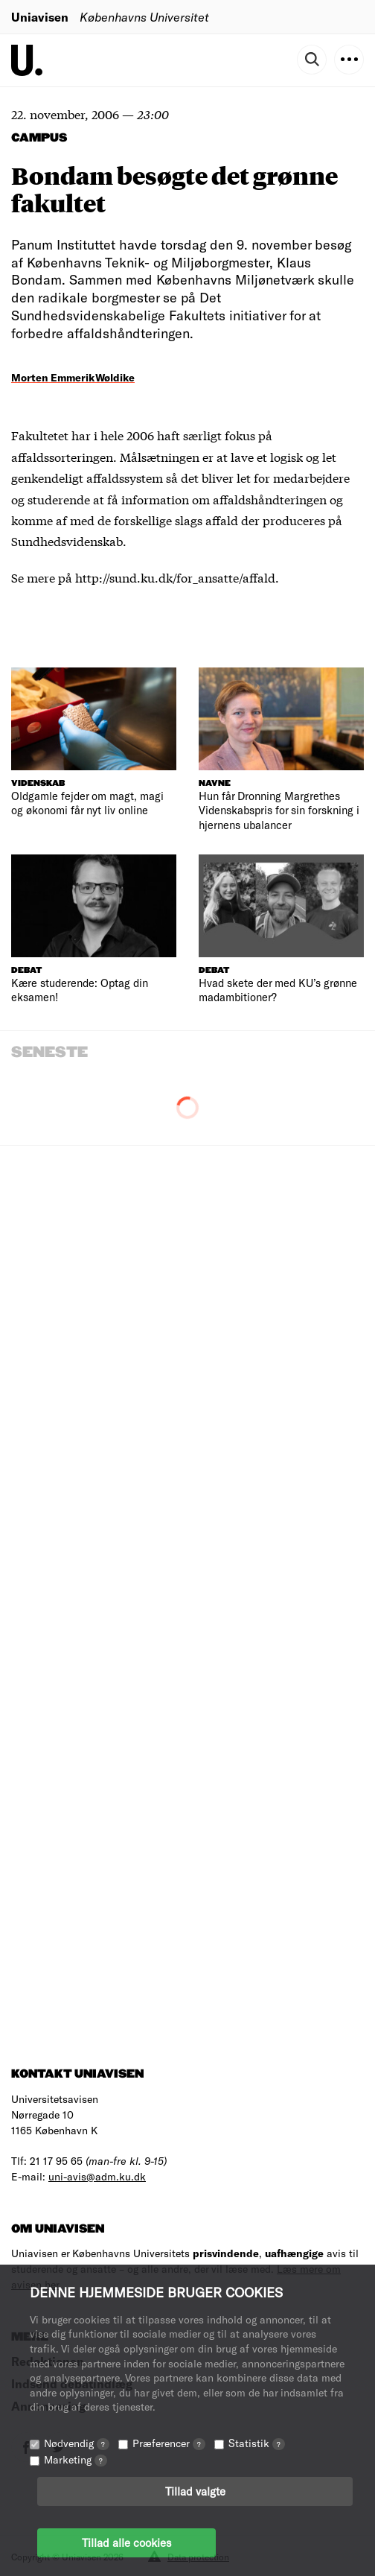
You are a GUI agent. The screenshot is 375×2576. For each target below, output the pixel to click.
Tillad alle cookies (126, 2542)
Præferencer (168, 2443)
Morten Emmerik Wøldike (73, 377)
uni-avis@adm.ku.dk (97, 2176)
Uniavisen (39, 17)
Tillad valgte (195, 2491)
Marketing (75, 2459)
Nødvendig (76, 2443)
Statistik (256, 2443)
